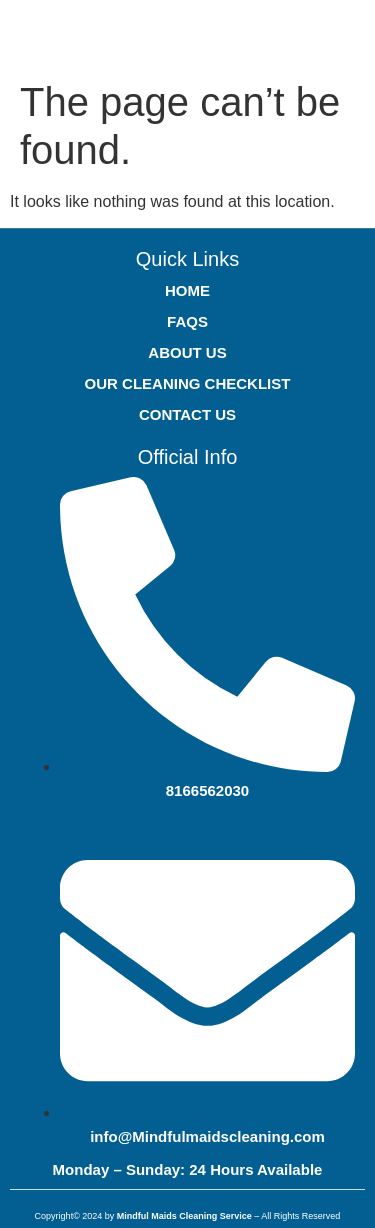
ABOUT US (187, 352)
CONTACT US (187, 414)
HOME (187, 290)
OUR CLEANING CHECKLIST (188, 383)
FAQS (187, 321)
